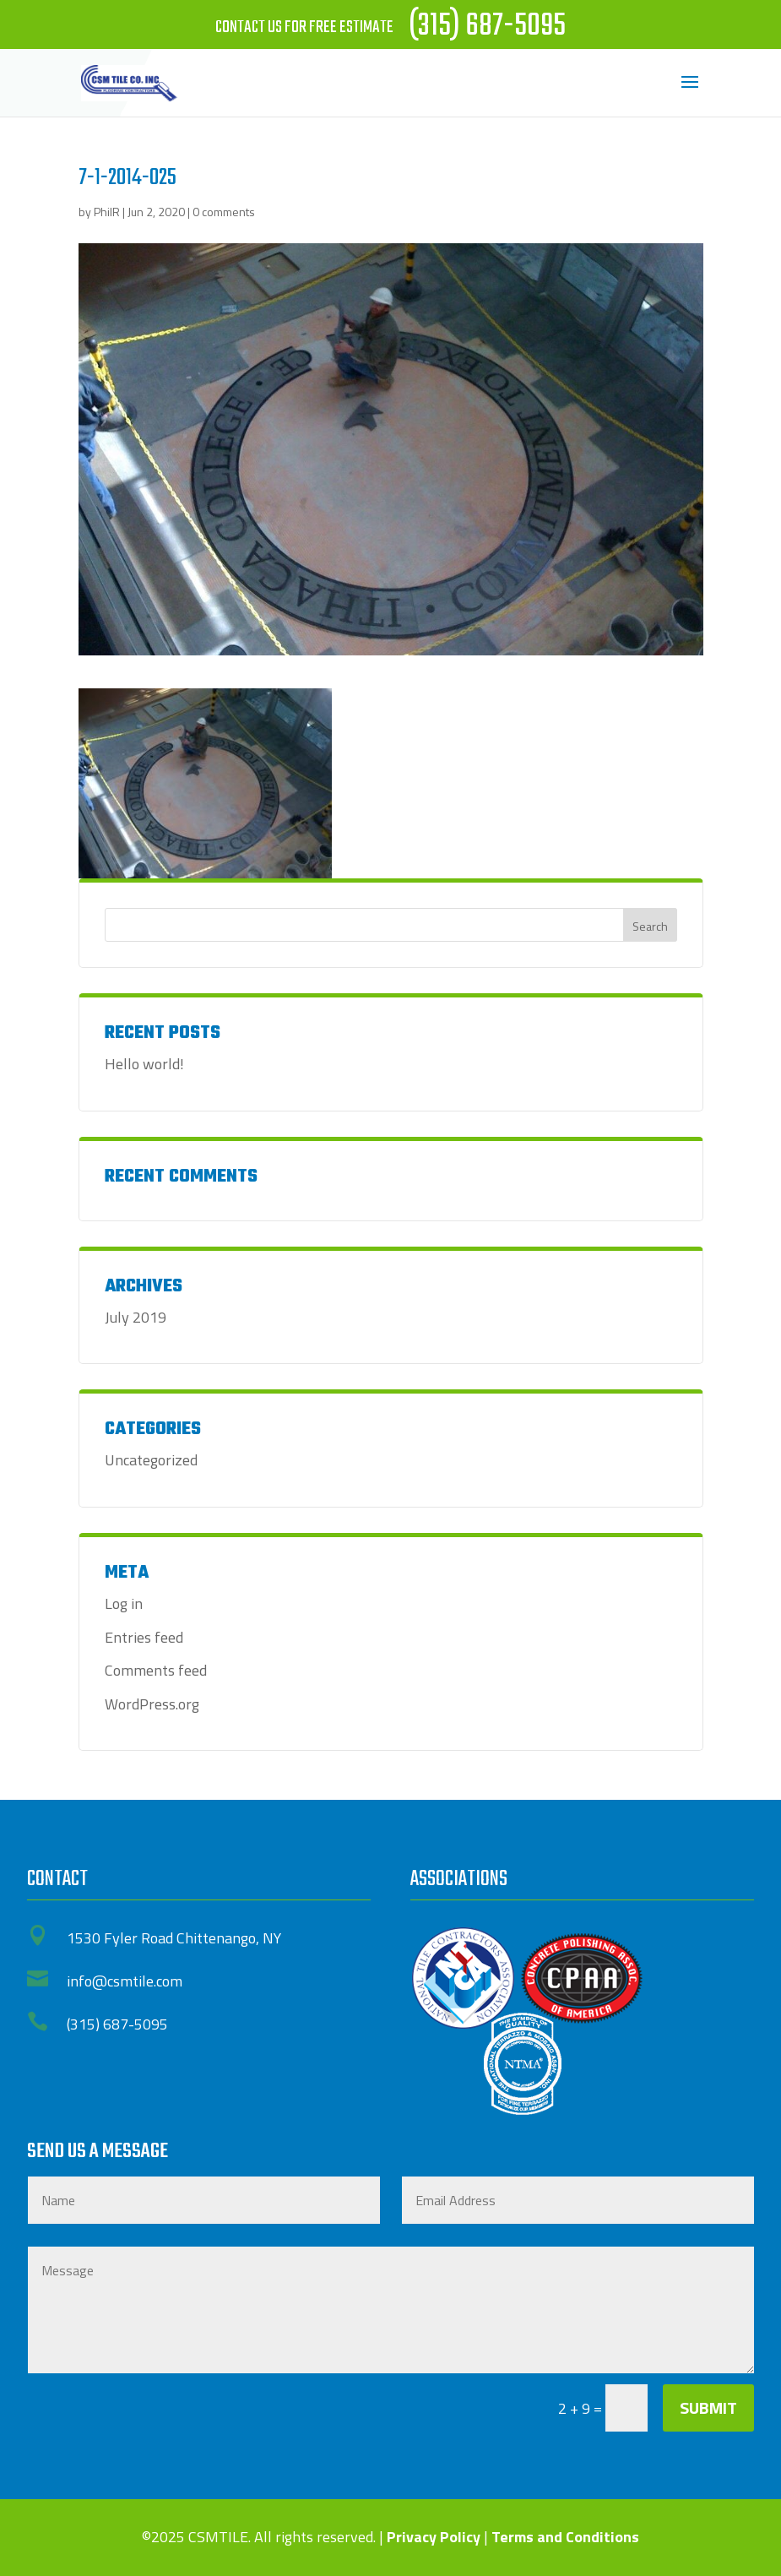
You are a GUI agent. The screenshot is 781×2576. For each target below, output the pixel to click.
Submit (708, 2407)
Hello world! (144, 1063)
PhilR (107, 211)
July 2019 (135, 1317)
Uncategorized (151, 1459)
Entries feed (144, 1637)
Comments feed (156, 1670)
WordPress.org (152, 1704)
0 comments (224, 211)
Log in (124, 1603)
